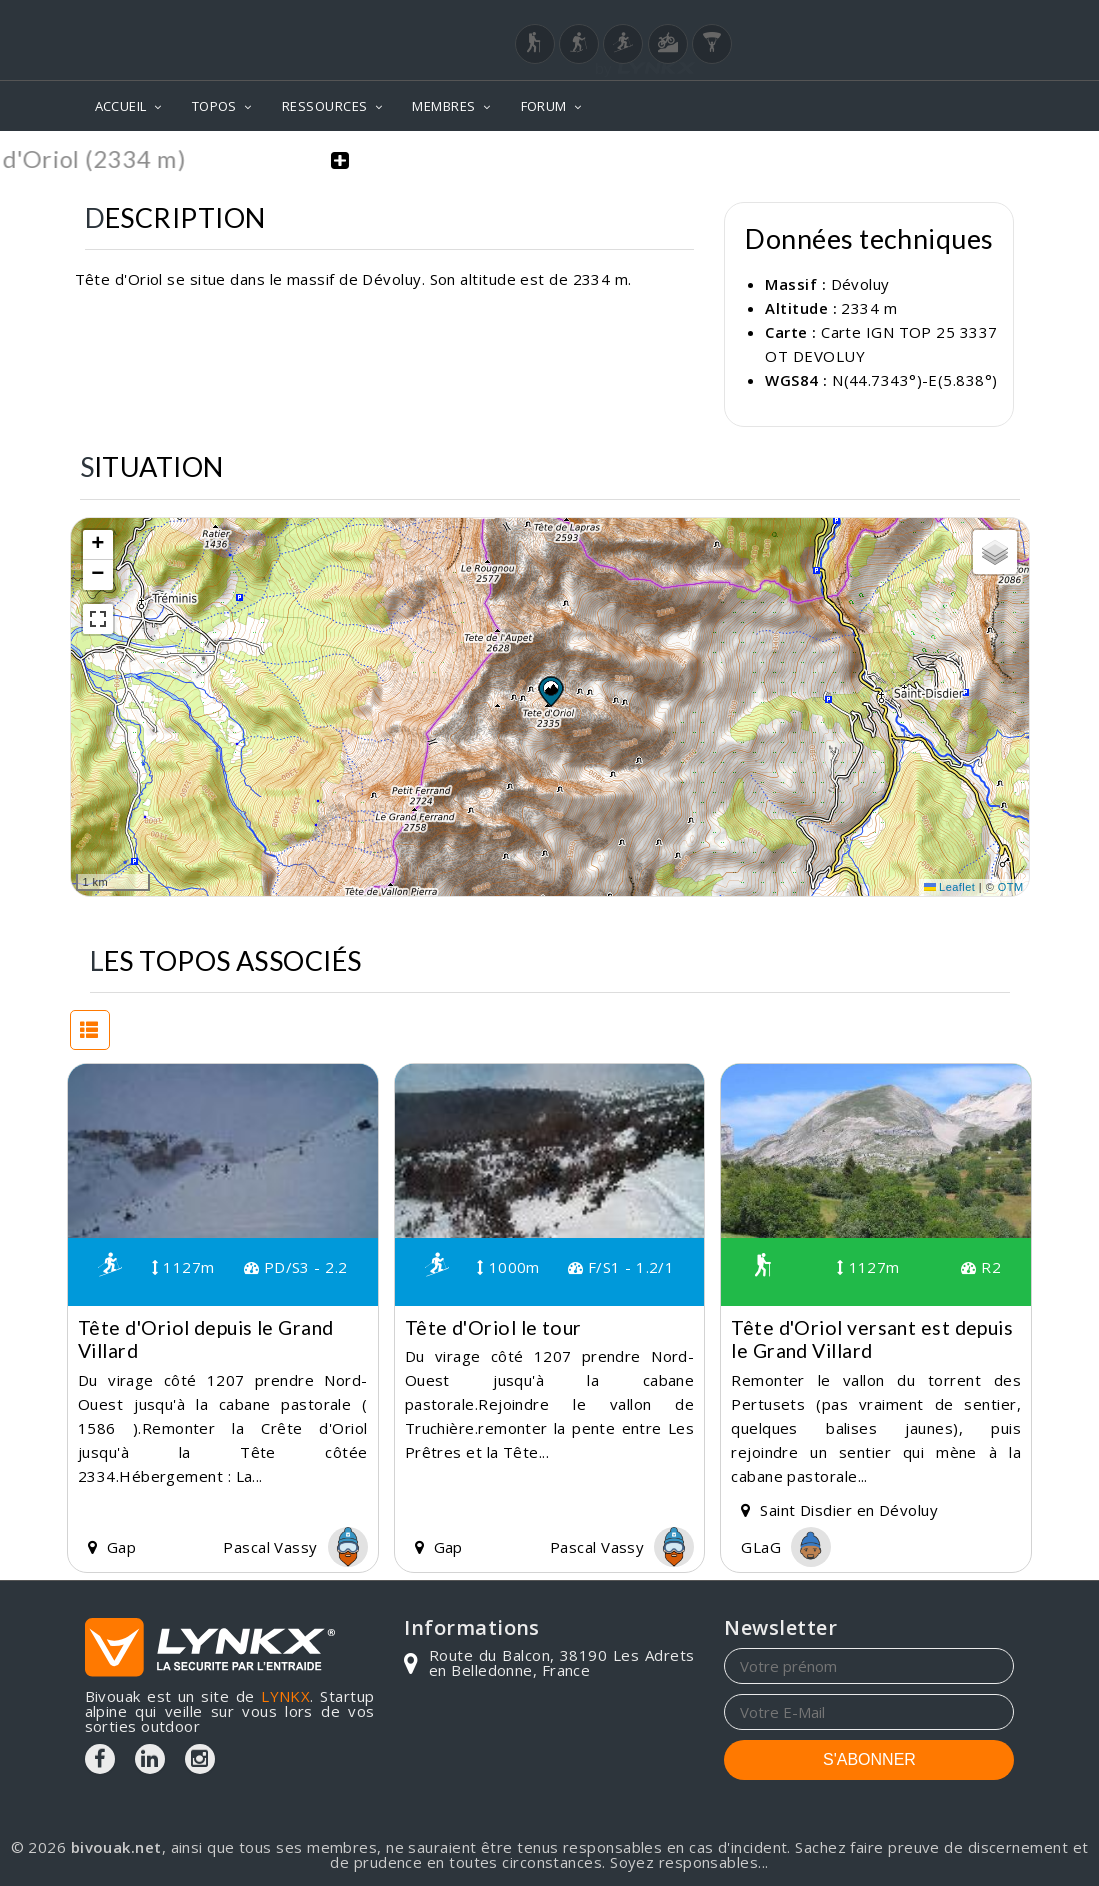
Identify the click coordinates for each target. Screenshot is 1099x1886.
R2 (981, 1266)
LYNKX (285, 1695)
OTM (1011, 886)
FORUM (544, 106)
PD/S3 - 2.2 (296, 1266)
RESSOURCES (325, 106)
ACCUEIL (121, 106)
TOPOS (214, 106)
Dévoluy (860, 283)
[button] (550, 689)
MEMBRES (443, 106)
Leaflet (950, 886)
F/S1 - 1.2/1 (621, 1266)
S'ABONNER (869, 1758)
